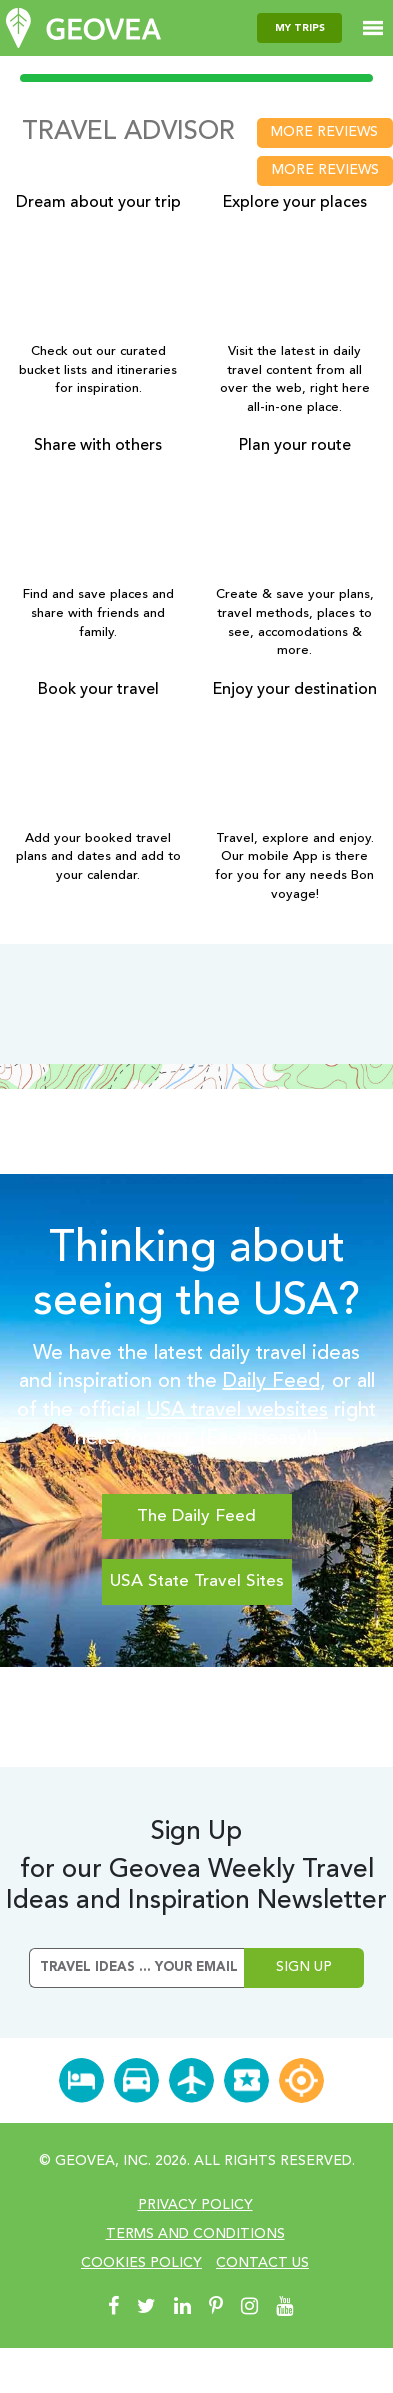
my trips (300, 28)
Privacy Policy (195, 2205)
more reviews (324, 132)
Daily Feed (271, 1382)
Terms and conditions (195, 2234)
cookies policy (141, 2263)
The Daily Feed (196, 1516)
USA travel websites (237, 1411)
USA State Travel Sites (197, 1581)
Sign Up (304, 1967)
